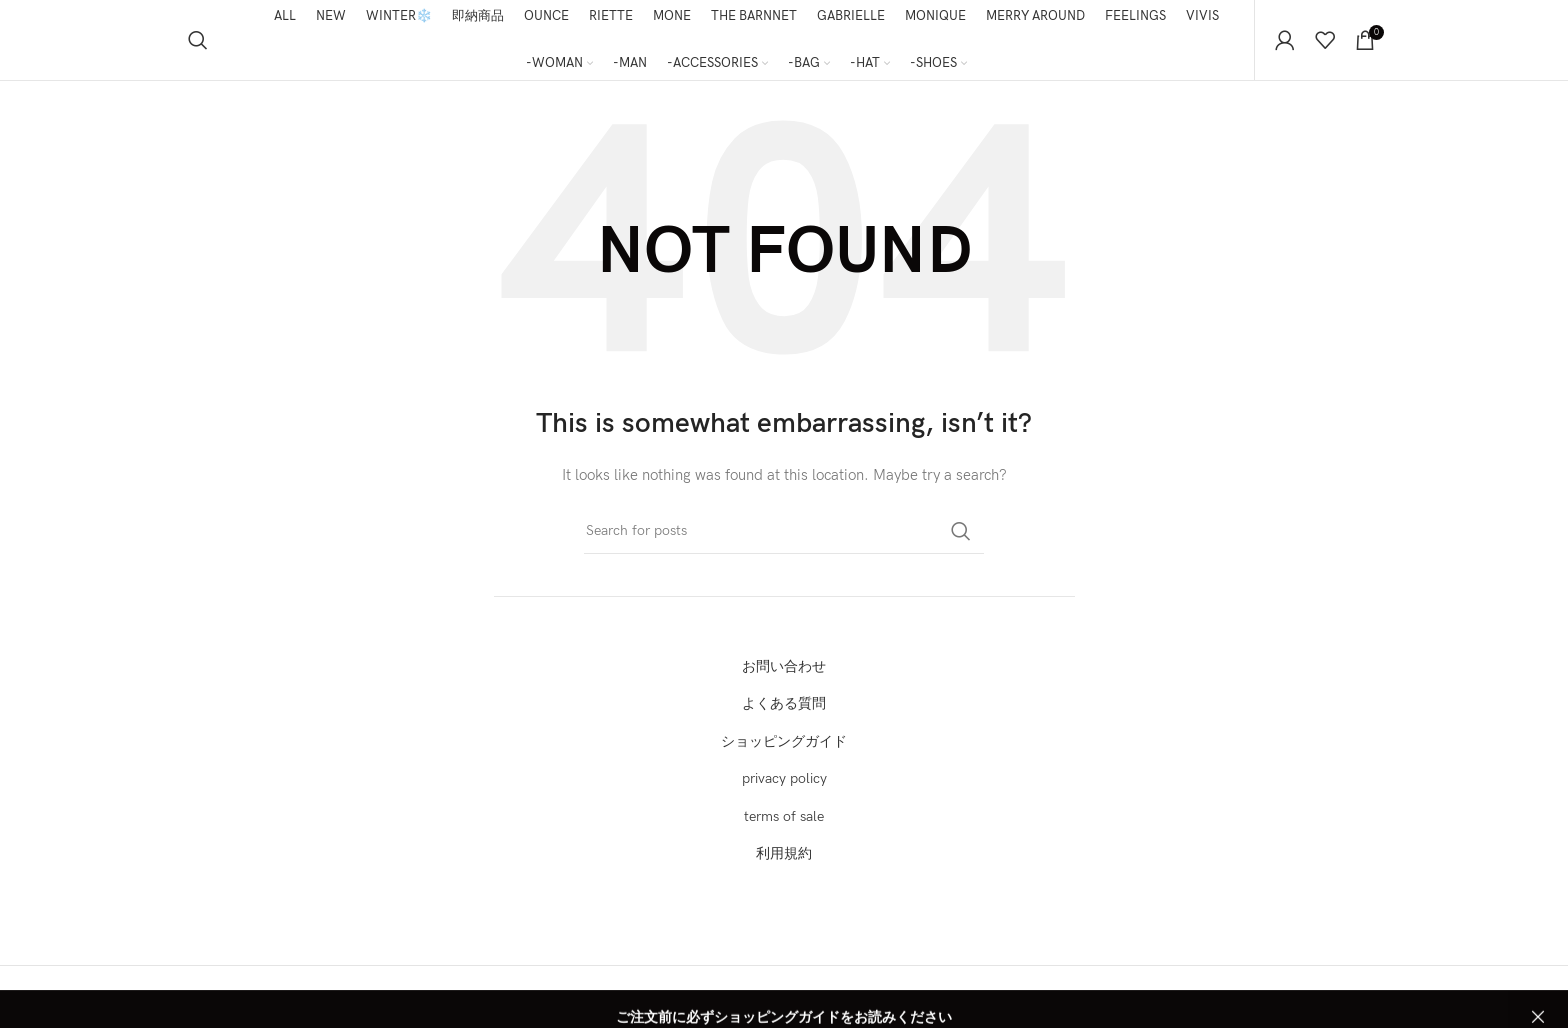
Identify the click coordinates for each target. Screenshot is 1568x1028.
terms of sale (784, 816)
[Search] (198, 40)
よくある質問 (784, 703)
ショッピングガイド (784, 741)
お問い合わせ (784, 666)
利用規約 (784, 853)
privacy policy (784, 778)
